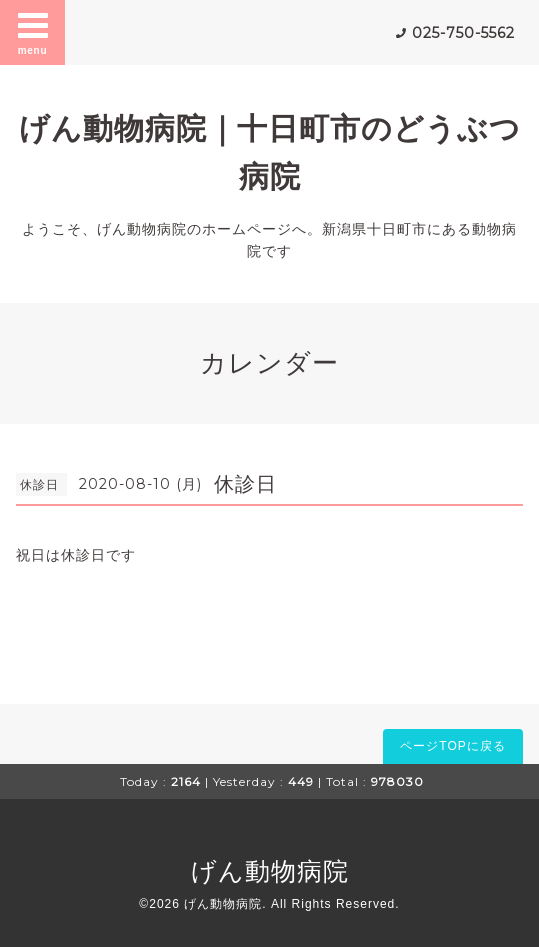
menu (33, 32)
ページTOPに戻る (452, 746)
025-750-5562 (463, 33)
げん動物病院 (270, 871)
